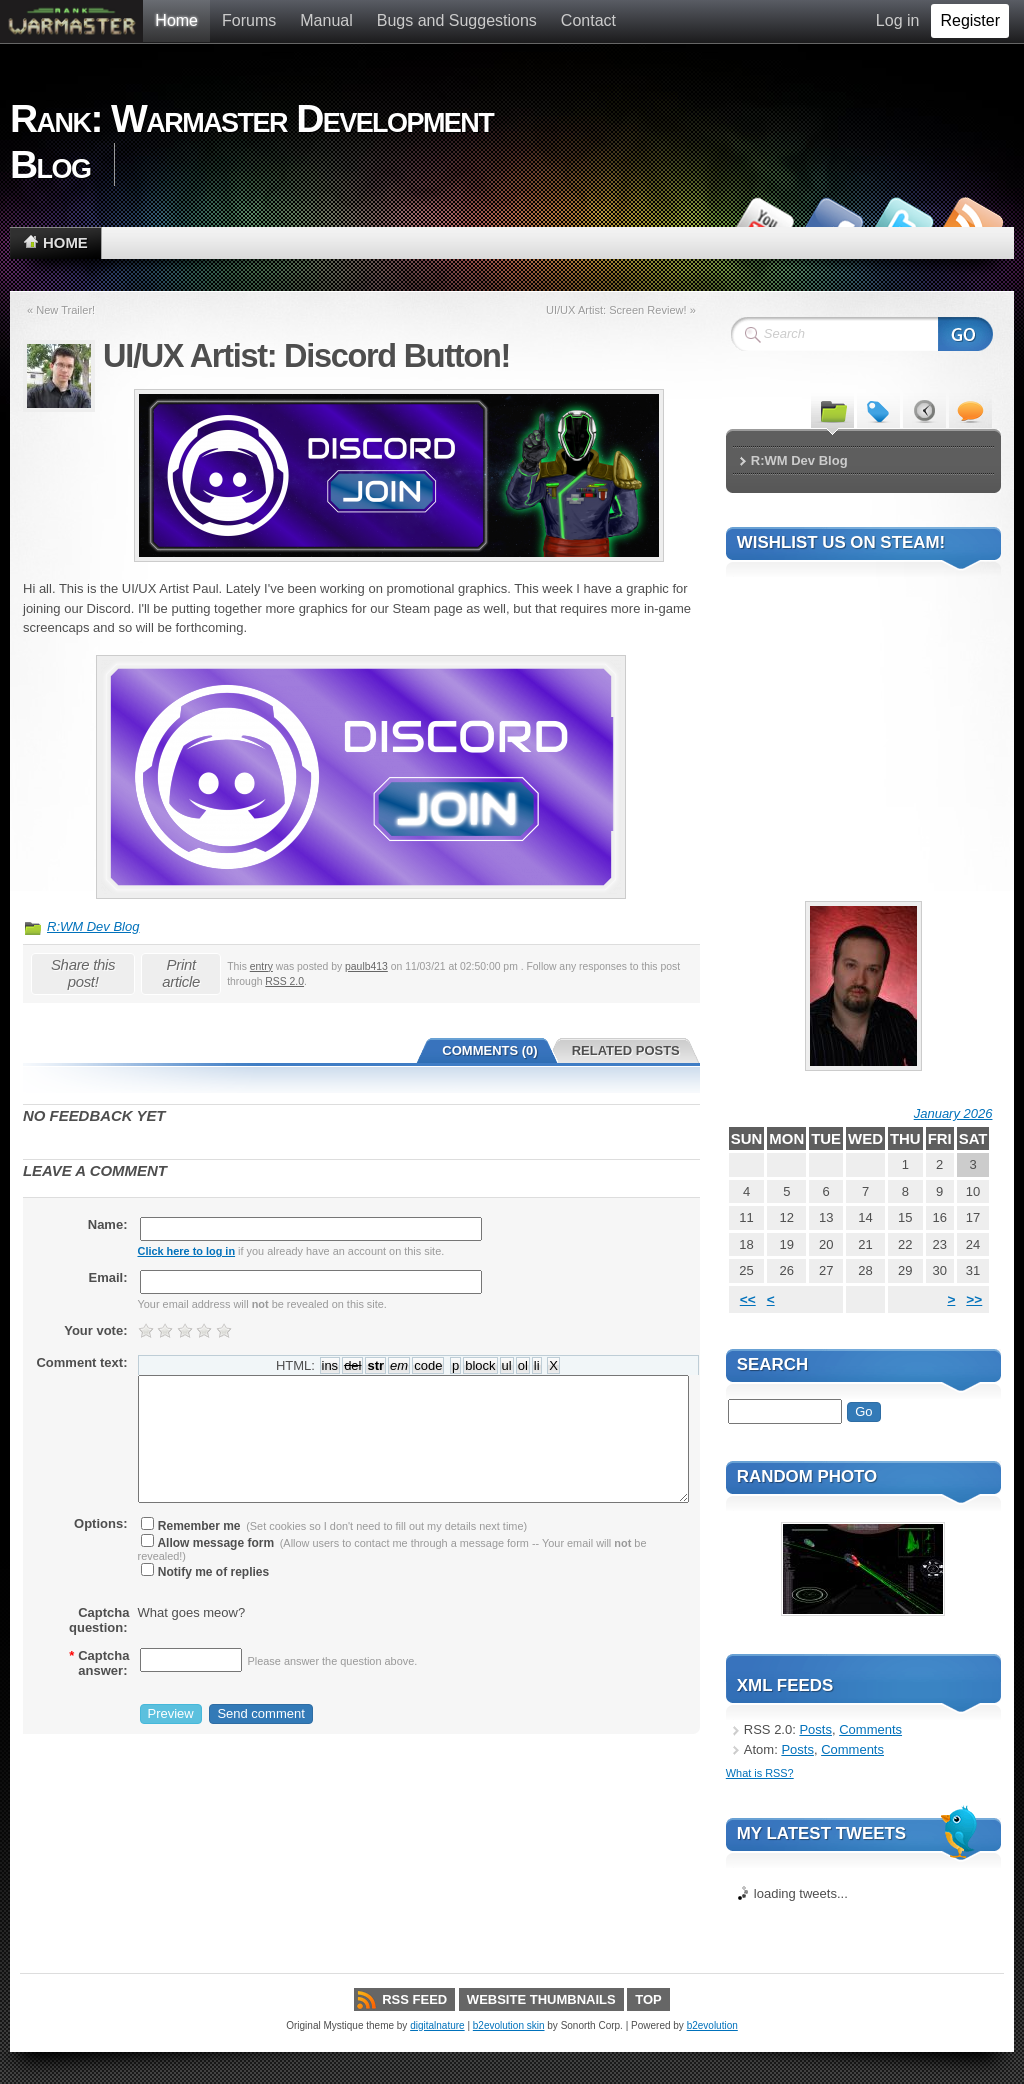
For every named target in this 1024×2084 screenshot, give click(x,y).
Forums (249, 20)
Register (970, 20)
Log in (898, 20)
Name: (108, 1224)
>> (974, 1299)
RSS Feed (414, 1999)
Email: (107, 1277)
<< (748, 1299)
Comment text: (81, 1362)
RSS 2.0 (284, 981)
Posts (815, 1729)
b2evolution (712, 2025)
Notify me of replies (205, 1572)
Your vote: (95, 1330)
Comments (870, 1729)
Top (648, 1999)
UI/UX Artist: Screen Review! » (621, 310)
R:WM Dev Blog (93, 926)
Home (176, 20)
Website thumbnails (541, 1999)
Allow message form (208, 1543)
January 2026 (953, 1113)
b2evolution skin (509, 2025)
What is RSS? (760, 1773)
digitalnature (437, 2025)
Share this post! (83, 973)
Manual (326, 20)
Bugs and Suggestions (457, 20)
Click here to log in (187, 1251)
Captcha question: (99, 1620)
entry (261, 966)
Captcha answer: (99, 1663)
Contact (588, 20)
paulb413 (366, 966)
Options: (100, 1523)
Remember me (191, 1526)
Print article (181, 973)
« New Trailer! (61, 310)
